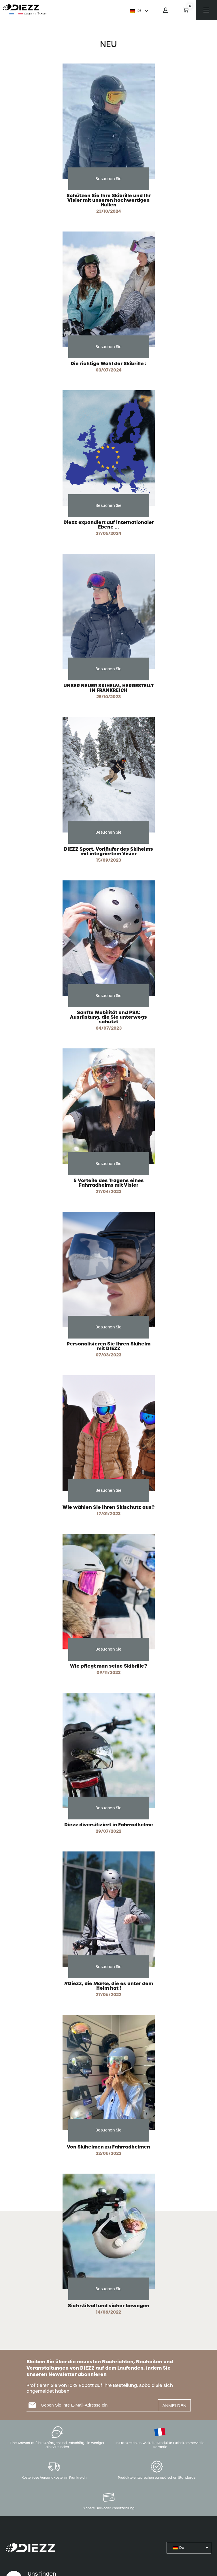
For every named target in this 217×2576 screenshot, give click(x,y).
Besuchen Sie (108, 178)
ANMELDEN (174, 2405)
